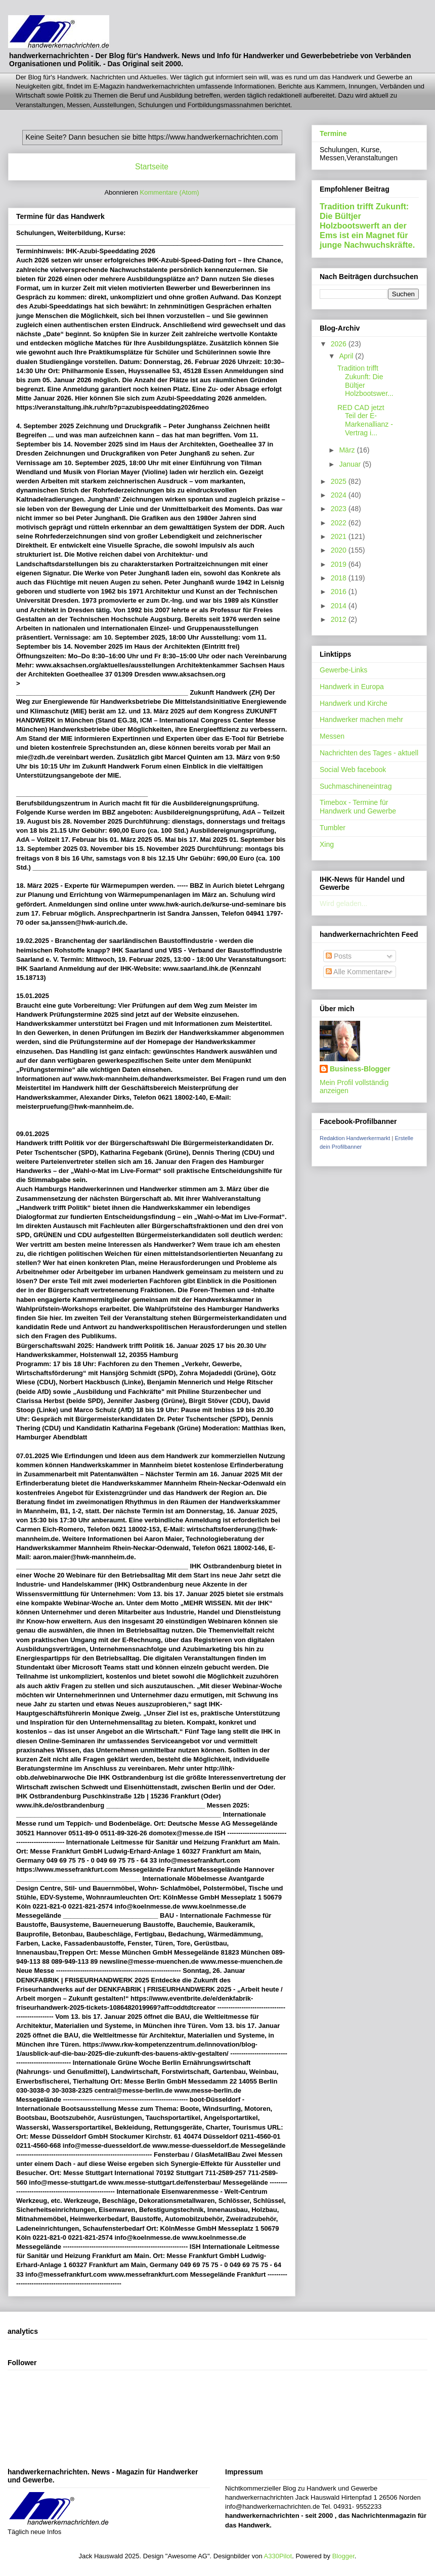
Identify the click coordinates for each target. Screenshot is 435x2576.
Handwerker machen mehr (361, 719)
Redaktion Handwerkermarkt (355, 1138)
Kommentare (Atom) (169, 192)
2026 (340, 344)
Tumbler (332, 828)
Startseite (151, 166)
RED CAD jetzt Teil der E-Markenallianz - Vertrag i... (365, 420)
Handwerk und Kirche (353, 703)
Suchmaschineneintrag (356, 786)
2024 (340, 495)
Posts (339, 956)
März (348, 450)
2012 (340, 619)
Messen (332, 736)
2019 (340, 564)
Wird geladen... (343, 903)
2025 (340, 481)
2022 (340, 523)
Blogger (343, 2556)
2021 (340, 536)
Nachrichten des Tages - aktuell (369, 753)
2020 (340, 550)
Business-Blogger (360, 1069)
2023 (340, 509)
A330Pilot (278, 2556)
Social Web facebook (353, 769)
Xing (327, 844)
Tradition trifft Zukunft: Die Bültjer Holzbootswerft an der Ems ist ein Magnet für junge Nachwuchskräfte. (367, 225)
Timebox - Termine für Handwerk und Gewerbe (358, 806)
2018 (340, 578)
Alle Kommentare (357, 972)
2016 (340, 591)
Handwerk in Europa (352, 687)
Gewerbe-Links (343, 670)
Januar (351, 464)
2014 (340, 606)
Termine (333, 133)
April (347, 356)
